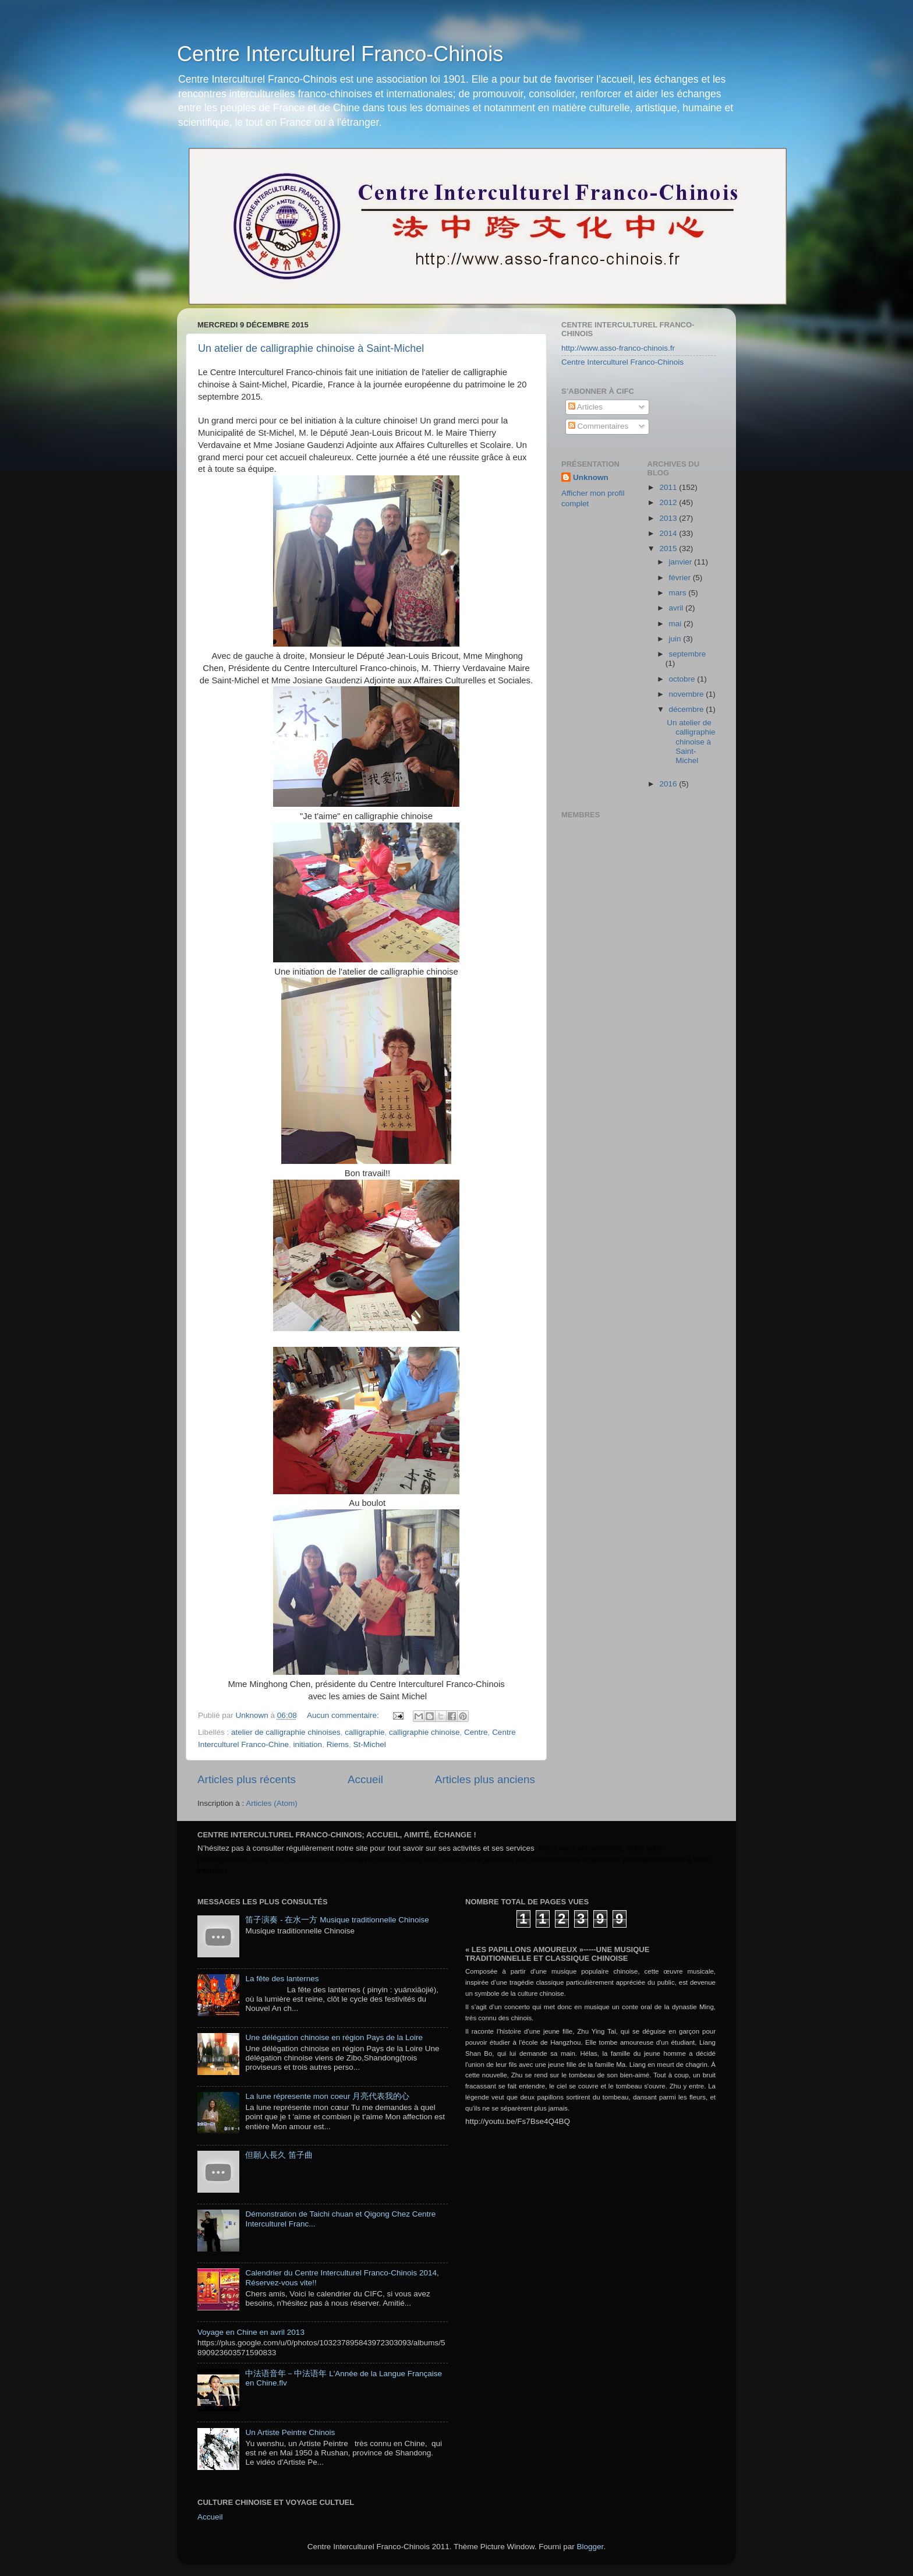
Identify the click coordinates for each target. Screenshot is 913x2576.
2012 (669, 502)
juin (676, 638)
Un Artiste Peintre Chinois (290, 2432)
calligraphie (364, 1732)
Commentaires (598, 426)
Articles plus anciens (485, 1779)
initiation (308, 1744)
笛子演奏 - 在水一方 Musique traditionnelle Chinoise (337, 1919)
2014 (669, 533)
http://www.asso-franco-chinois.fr (618, 348)
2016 (669, 783)
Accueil (365, 1779)
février (681, 577)
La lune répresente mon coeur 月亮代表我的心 (327, 2096)
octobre (683, 679)
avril (677, 608)
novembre (687, 694)
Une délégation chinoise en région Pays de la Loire (334, 2037)
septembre (687, 654)
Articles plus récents (246, 1779)
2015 (669, 548)
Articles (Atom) (272, 1803)
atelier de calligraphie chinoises (286, 1732)
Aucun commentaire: (344, 1715)
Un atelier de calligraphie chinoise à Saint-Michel (311, 348)
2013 (669, 518)
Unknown (590, 477)
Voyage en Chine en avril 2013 (251, 2332)
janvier (682, 561)
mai (676, 623)
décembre (687, 709)
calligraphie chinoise (424, 1732)
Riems (338, 1744)
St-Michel (369, 1744)
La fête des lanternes (282, 1978)
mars (679, 592)
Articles (585, 407)
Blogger (590, 2546)
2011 (669, 487)
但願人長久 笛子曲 (279, 2155)
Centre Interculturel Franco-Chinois (340, 54)
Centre (476, 1732)
